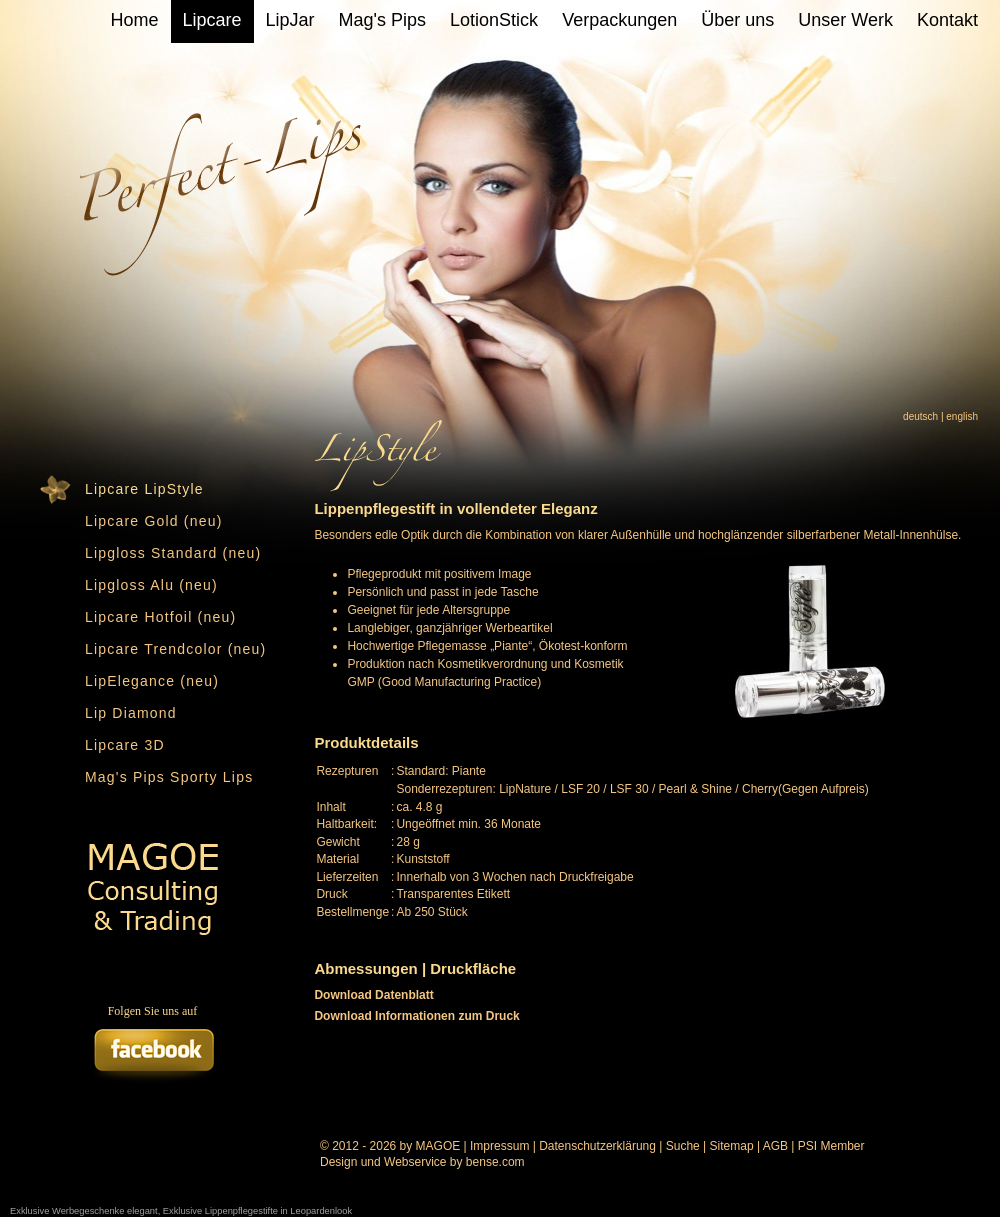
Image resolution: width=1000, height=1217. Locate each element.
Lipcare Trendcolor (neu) (175, 649)
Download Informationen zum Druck (416, 1016)
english (962, 416)
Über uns (737, 20)
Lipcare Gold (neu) (154, 521)
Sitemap (732, 1146)
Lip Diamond (131, 713)
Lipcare (212, 20)
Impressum (499, 1146)
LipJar (290, 20)
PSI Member (831, 1146)
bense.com (495, 1162)
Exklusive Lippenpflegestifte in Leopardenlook (257, 1211)
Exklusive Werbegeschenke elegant (84, 1211)
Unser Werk (845, 20)
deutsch (920, 416)
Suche (683, 1146)
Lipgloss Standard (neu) (173, 553)
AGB (775, 1146)
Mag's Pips (382, 20)
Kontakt (947, 20)
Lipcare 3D (125, 745)
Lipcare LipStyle (144, 489)
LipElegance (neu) (152, 681)
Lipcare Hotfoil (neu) (160, 617)
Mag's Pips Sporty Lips (169, 777)
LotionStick (494, 20)
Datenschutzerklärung (597, 1146)
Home (135, 20)
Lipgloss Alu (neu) (151, 585)
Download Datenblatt (373, 995)
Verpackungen (619, 20)
